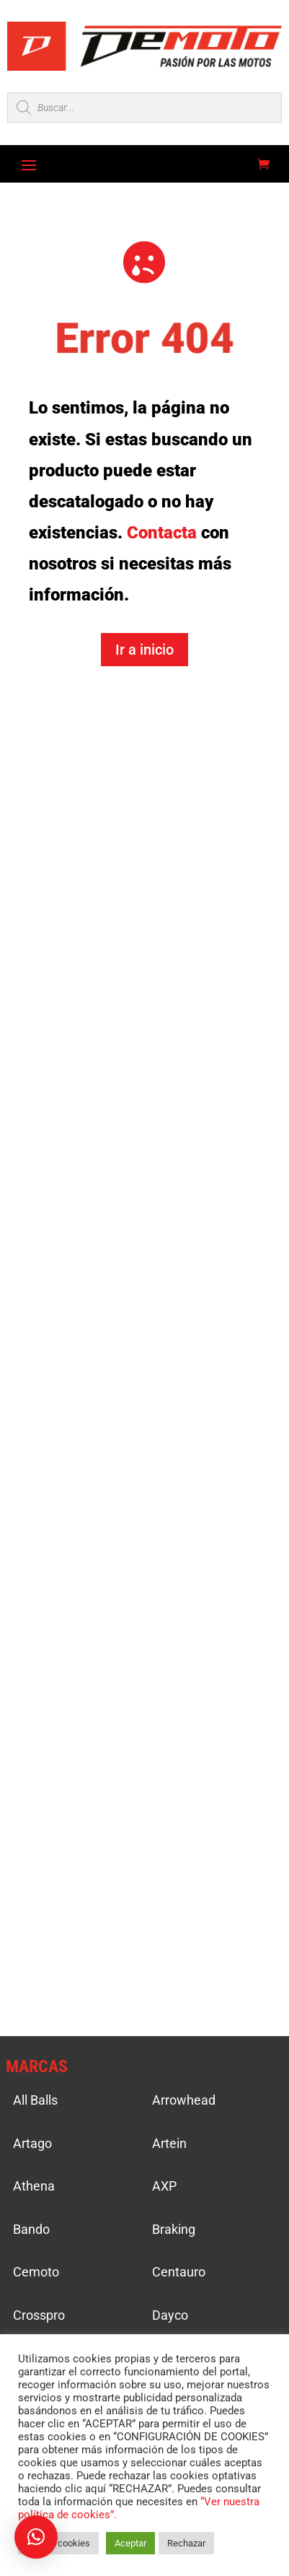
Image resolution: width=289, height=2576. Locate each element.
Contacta (162, 533)
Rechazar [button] (186, 2543)
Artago (32, 2143)
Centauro (178, 2271)
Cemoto (36, 2271)
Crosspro (39, 2315)
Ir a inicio (144, 649)
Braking (173, 2229)
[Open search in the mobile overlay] (144, 107)
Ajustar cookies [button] (58, 2543)
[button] (36, 2537)
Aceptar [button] (130, 2543)
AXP (164, 2185)
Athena (34, 2185)
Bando (31, 2229)
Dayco (170, 2315)
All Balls (35, 2100)
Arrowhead (183, 2100)
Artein (169, 2143)
